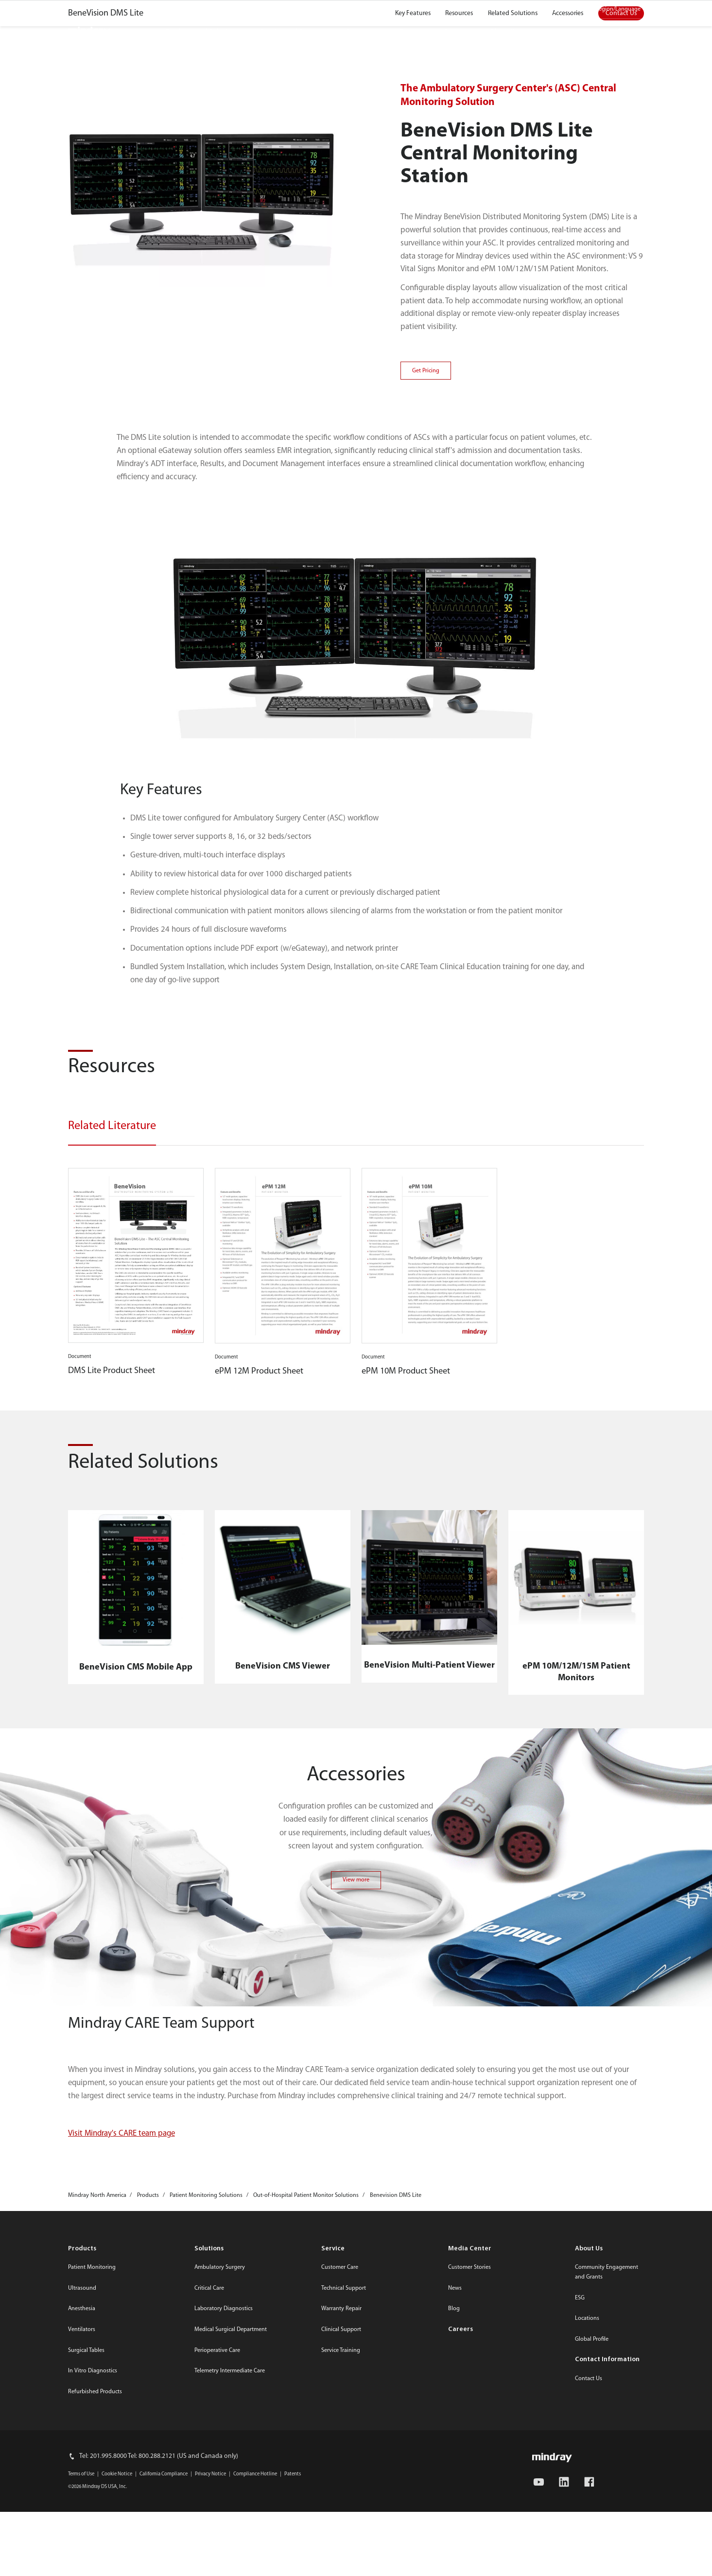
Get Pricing (425, 649)
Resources (362, 32)
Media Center (478, 9)
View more (356, 2158)
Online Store (423, 9)
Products (82, 2527)
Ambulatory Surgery (219, 2545)
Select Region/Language (610, 9)
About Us (504, 32)
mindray (89, 31)
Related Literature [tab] (112, 1404)
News (455, 2566)
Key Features (413, 291)
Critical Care (209, 2566)
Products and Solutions (202, 32)
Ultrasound (82, 2566)
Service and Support (292, 32)
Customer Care (339, 2545)
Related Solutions (513, 291)
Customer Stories (469, 2545)
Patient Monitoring (92, 2545)
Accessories (567, 291)
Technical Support (343, 2566)
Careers (455, 32)
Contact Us (530, 9)
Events (410, 32)
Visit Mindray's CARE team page (121, 2411)
